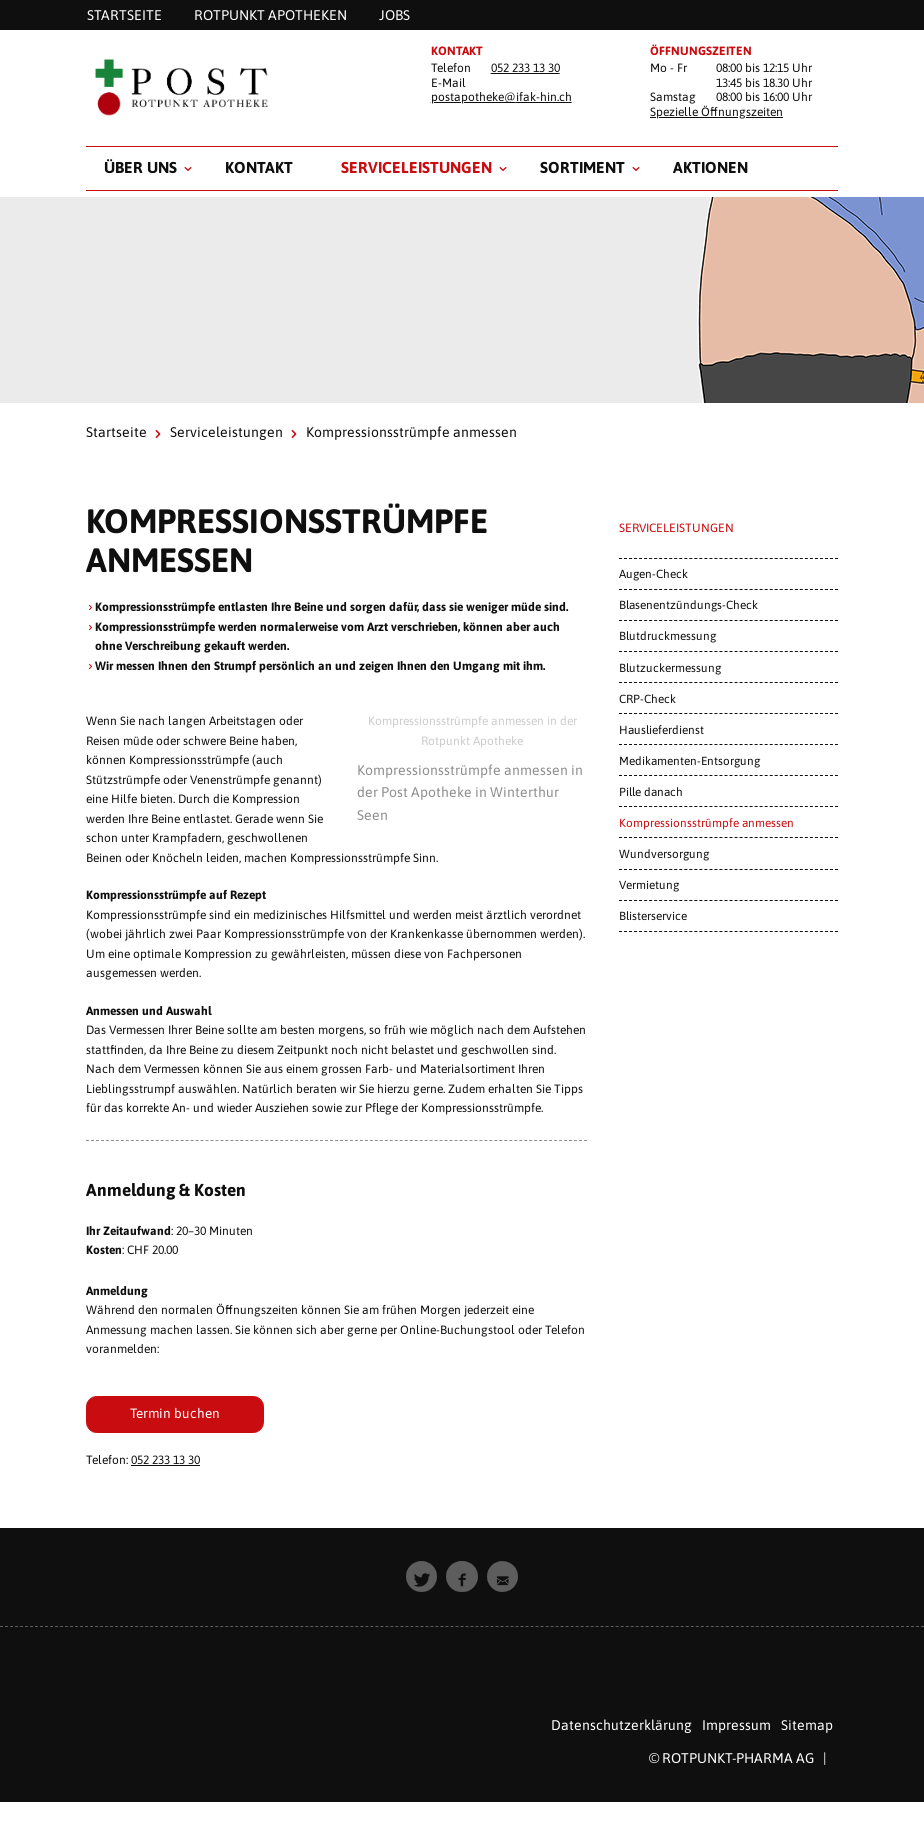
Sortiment (582, 167)
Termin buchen (175, 1413)
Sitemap (807, 1725)
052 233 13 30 (525, 68)
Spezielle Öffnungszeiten (716, 112)
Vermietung (649, 884)
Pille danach (651, 791)
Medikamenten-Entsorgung (689, 760)
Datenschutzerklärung (621, 1725)
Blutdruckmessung (667, 635)
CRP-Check (647, 698)
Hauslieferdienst (661, 729)
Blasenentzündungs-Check (688, 604)
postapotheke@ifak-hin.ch (501, 97)
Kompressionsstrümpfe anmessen (706, 822)
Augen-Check (653, 573)
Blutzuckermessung (670, 667)
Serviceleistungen (416, 167)
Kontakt (259, 167)
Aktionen (710, 167)
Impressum (736, 1725)
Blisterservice (653, 915)
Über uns (140, 167)
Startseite (116, 432)
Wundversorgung (664, 853)
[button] (422, 1577)
